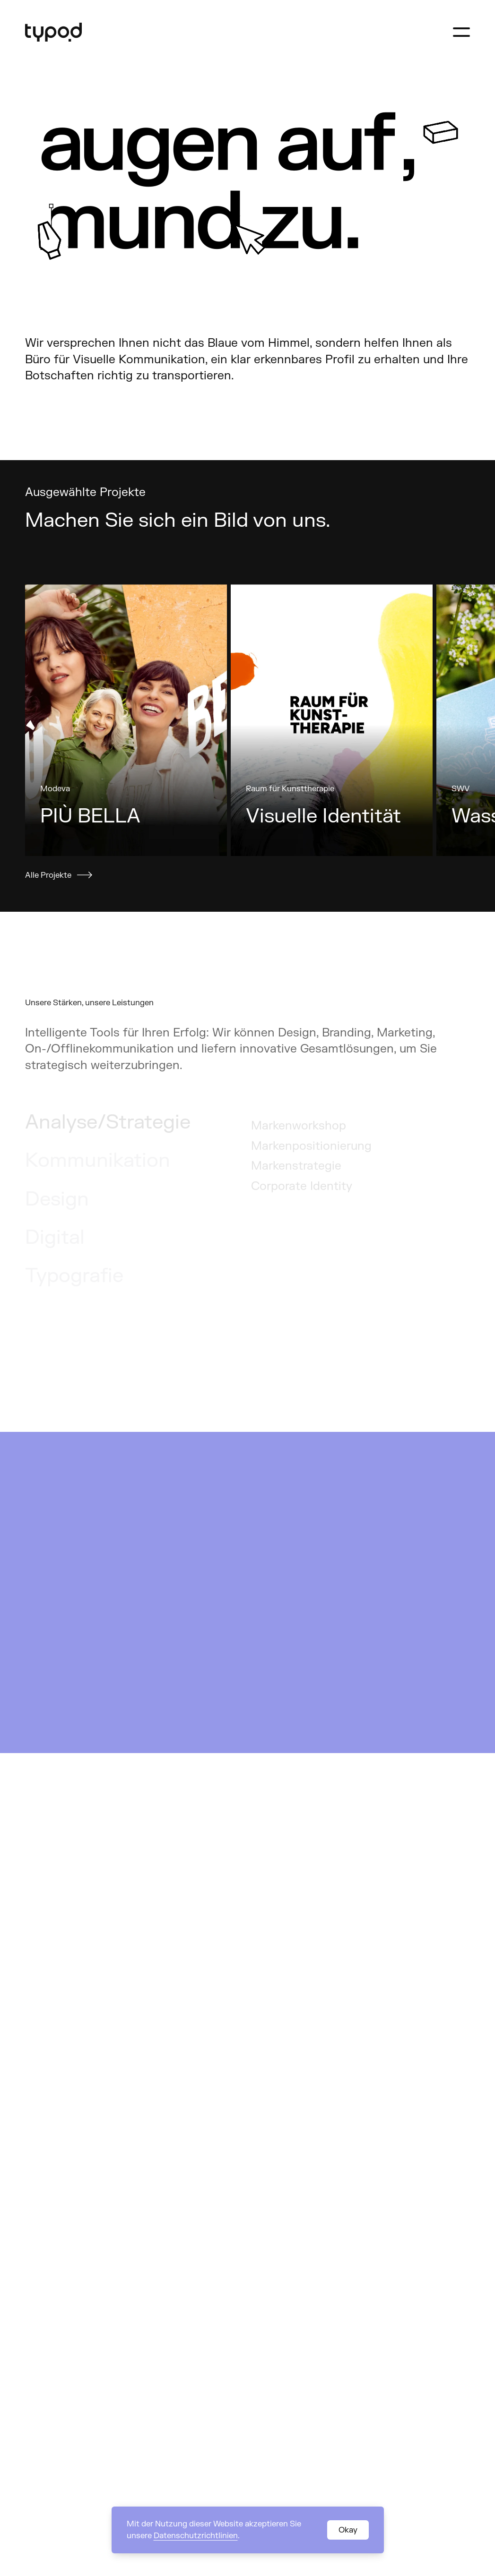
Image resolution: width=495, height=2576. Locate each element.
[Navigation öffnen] (461, 32)
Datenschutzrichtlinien (196, 2536)
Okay (348, 2530)
